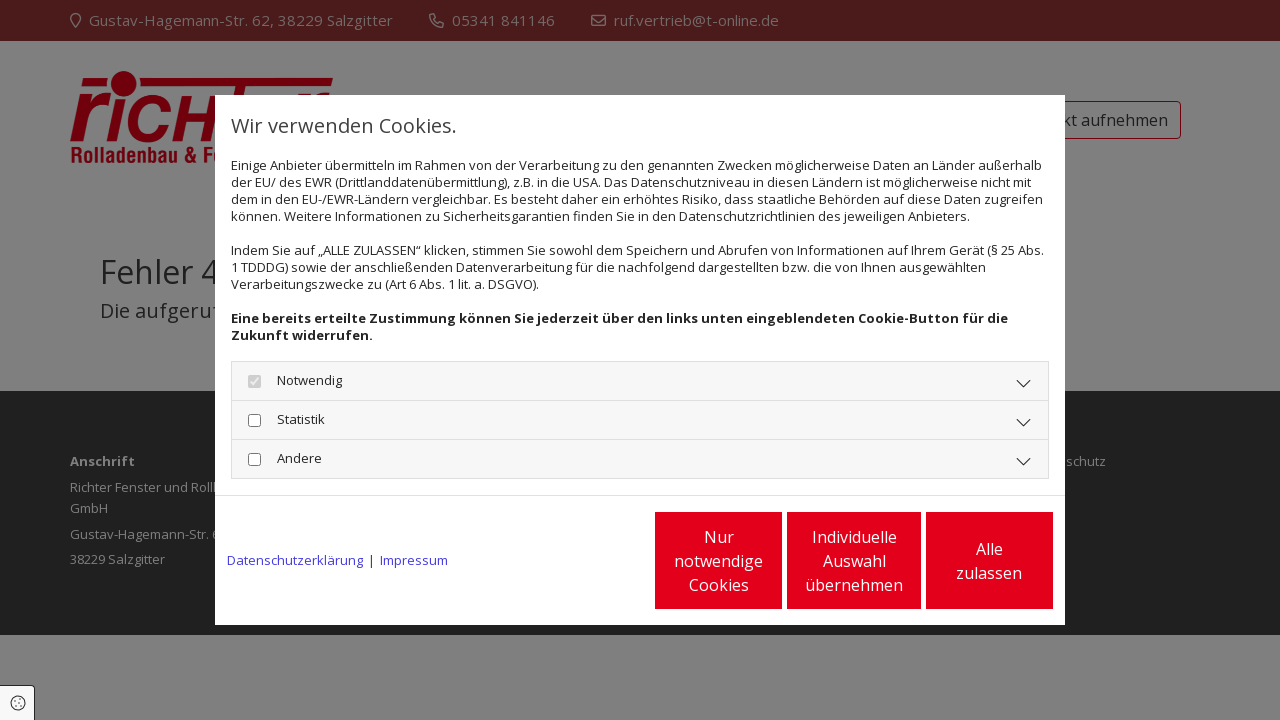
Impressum (414, 560)
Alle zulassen (960, 561)
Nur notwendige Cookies (580, 561)
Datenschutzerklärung (295, 560)
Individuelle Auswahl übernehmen (771, 561)
